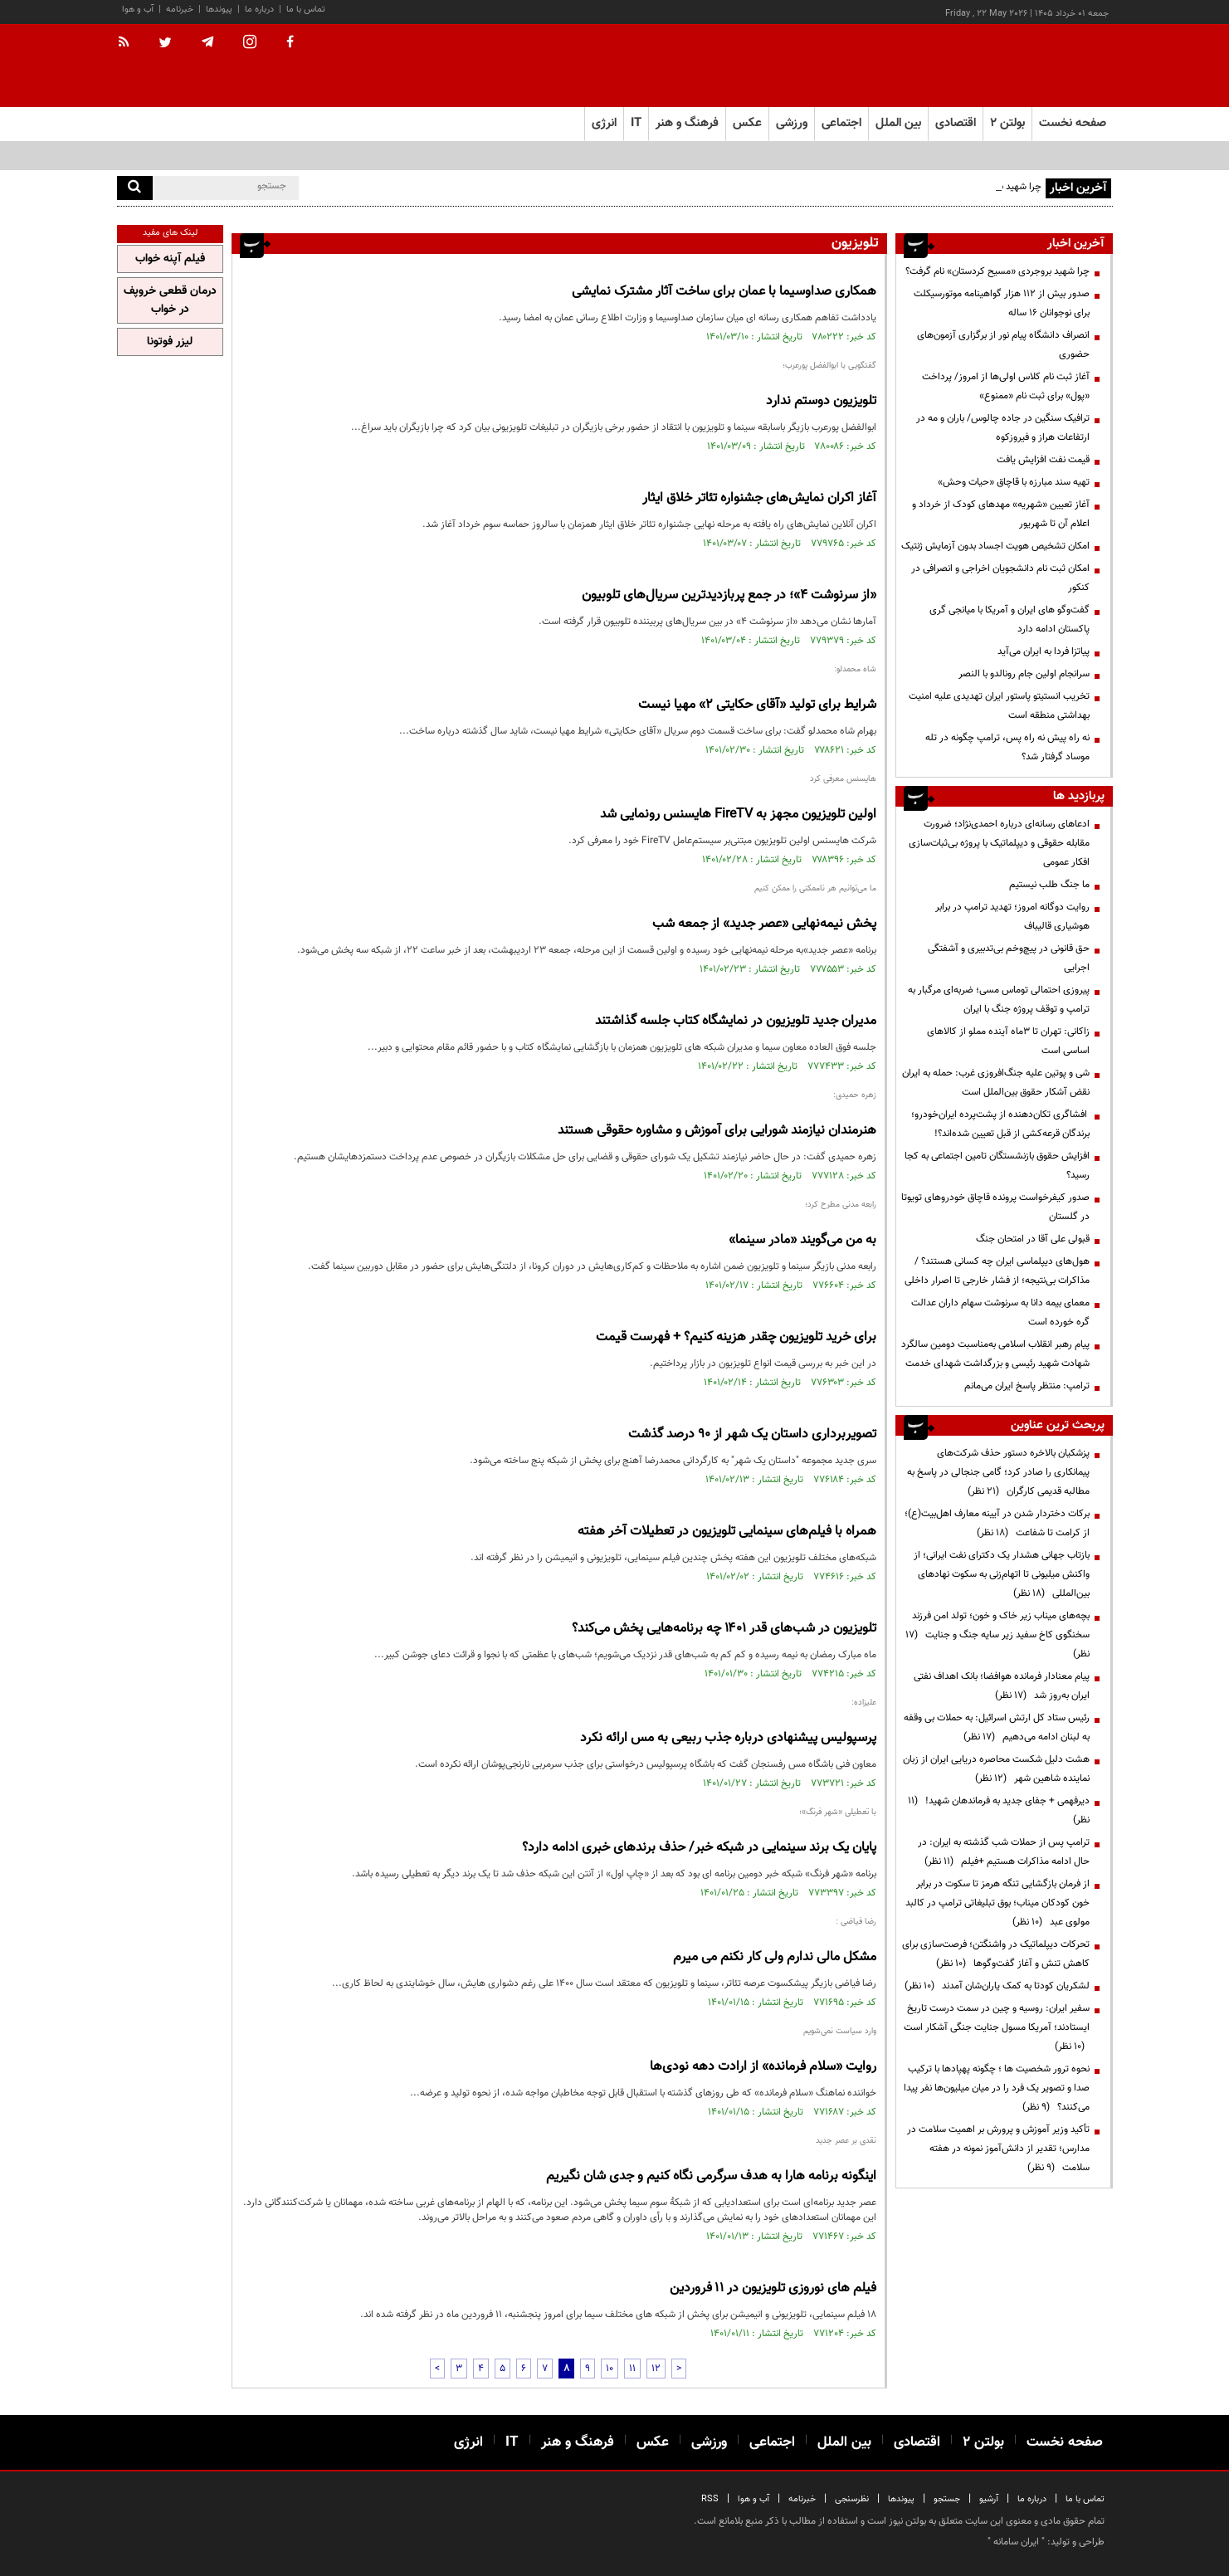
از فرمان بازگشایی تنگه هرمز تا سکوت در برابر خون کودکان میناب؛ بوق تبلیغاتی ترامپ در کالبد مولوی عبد (997, 1903)
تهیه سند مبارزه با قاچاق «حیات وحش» (1014, 482)
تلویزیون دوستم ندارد (821, 401)
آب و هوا (138, 9)
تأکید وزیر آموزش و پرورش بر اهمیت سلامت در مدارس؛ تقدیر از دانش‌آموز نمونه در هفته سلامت (998, 2148)
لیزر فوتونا (170, 342)
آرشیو (988, 2499)
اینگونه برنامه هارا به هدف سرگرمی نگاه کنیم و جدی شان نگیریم (711, 2176)
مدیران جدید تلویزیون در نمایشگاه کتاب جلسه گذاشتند (735, 1021)
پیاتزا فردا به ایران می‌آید (1043, 651)
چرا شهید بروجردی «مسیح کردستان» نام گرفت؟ (997, 271)
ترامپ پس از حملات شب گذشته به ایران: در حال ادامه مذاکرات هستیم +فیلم (1004, 1852)
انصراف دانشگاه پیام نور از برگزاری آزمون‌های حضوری (1003, 345)
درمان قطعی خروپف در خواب (170, 300)
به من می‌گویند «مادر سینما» (802, 1240)
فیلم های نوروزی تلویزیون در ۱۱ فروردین (773, 2288)
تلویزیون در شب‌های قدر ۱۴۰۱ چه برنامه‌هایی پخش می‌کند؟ (724, 1628)
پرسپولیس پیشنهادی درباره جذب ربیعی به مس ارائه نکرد (728, 1738)
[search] (135, 188)
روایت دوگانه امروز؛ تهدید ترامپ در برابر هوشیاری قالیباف (1012, 917)
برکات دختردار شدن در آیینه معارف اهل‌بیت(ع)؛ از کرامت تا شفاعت (997, 1523)
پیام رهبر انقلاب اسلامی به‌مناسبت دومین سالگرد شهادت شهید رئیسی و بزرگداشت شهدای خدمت (995, 1354)
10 (609, 2368)
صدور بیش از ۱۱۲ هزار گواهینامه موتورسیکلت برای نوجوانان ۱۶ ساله (1002, 303)
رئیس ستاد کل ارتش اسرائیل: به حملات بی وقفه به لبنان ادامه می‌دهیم (997, 1727)
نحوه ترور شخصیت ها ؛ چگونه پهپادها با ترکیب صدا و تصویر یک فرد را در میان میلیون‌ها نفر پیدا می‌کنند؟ (997, 2088)
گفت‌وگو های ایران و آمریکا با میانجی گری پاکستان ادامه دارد (1009, 620)
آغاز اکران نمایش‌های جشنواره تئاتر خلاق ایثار (759, 498)
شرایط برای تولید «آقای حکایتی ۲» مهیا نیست (757, 705)
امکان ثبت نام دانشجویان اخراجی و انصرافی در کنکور (1000, 578)
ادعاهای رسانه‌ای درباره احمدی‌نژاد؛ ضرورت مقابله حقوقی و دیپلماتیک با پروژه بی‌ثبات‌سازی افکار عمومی (999, 843)
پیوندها (219, 9)
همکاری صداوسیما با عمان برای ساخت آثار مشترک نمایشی (724, 291)
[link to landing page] (1030, 66)
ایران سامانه (1016, 2542)
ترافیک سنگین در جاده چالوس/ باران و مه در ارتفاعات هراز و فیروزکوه (1003, 428)
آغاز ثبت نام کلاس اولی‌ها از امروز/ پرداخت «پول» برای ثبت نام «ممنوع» (1006, 386)
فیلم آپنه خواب (170, 259)
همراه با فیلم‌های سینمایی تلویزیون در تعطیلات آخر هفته (727, 1531)
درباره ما (259, 9)
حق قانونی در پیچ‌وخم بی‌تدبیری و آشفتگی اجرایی (1009, 958)
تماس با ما (305, 9)
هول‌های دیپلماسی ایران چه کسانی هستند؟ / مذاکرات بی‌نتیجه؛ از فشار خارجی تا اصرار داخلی (997, 1271)
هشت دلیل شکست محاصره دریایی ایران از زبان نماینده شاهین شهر (996, 1769)
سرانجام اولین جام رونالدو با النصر (1024, 673)
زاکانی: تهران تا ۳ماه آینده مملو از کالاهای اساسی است (1008, 1041)
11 (632, 2368)
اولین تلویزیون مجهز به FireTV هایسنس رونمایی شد (738, 814)
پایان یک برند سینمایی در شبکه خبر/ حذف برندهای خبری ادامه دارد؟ (699, 1847)
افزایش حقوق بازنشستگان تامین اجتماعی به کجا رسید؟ (997, 1166)
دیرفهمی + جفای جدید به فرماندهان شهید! (999, 1810)
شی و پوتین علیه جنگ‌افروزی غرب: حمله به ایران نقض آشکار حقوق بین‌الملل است (996, 1083)
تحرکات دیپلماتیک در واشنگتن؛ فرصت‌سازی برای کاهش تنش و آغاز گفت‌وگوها (996, 1954)
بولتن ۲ (1007, 123)
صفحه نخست (1072, 123)
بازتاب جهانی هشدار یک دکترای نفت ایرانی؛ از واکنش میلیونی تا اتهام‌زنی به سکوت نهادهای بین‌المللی (1002, 1574)
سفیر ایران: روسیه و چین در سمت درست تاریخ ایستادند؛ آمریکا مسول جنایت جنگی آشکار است (997, 2027)
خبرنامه (179, 9)
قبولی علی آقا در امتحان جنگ (1033, 1239)
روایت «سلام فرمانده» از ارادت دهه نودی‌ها (763, 2066)
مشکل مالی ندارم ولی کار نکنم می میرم (774, 1957)
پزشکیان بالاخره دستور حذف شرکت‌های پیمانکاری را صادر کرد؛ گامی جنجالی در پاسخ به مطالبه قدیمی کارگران (998, 1472)
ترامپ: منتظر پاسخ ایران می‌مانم (1027, 1385)
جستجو (947, 2499)
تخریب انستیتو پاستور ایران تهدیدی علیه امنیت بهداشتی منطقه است (999, 706)
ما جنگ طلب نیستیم (1049, 884)
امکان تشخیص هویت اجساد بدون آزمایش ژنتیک (995, 546)
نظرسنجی (852, 2499)
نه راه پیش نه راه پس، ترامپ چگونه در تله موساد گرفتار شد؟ (1007, 747)
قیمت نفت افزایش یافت (1043, 459)
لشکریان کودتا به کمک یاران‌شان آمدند (997, 1985)
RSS (710, 2499)
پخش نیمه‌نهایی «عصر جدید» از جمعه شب (764, 924)
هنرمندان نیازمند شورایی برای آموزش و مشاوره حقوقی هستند (717, 1130)
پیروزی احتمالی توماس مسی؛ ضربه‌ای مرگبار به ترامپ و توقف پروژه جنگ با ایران (999, 1000)
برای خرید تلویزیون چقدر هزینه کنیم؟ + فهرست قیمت (736, 1337)
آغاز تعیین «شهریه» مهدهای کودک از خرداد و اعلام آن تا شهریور (1001, 514)
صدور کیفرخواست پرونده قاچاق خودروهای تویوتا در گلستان (995, 1207)
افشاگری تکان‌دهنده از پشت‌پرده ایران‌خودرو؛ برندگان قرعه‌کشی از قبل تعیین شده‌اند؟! (1000, 1124)
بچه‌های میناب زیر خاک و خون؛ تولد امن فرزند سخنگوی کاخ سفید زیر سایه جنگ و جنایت (997, 1634)
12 (656, 2368)
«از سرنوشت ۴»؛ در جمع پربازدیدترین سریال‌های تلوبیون (729, 595)
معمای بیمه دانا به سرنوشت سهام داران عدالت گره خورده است (1000, 1312)
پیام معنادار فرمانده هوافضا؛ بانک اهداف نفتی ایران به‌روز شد (1002, 1686)
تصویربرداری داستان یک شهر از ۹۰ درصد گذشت (752, 1434)
